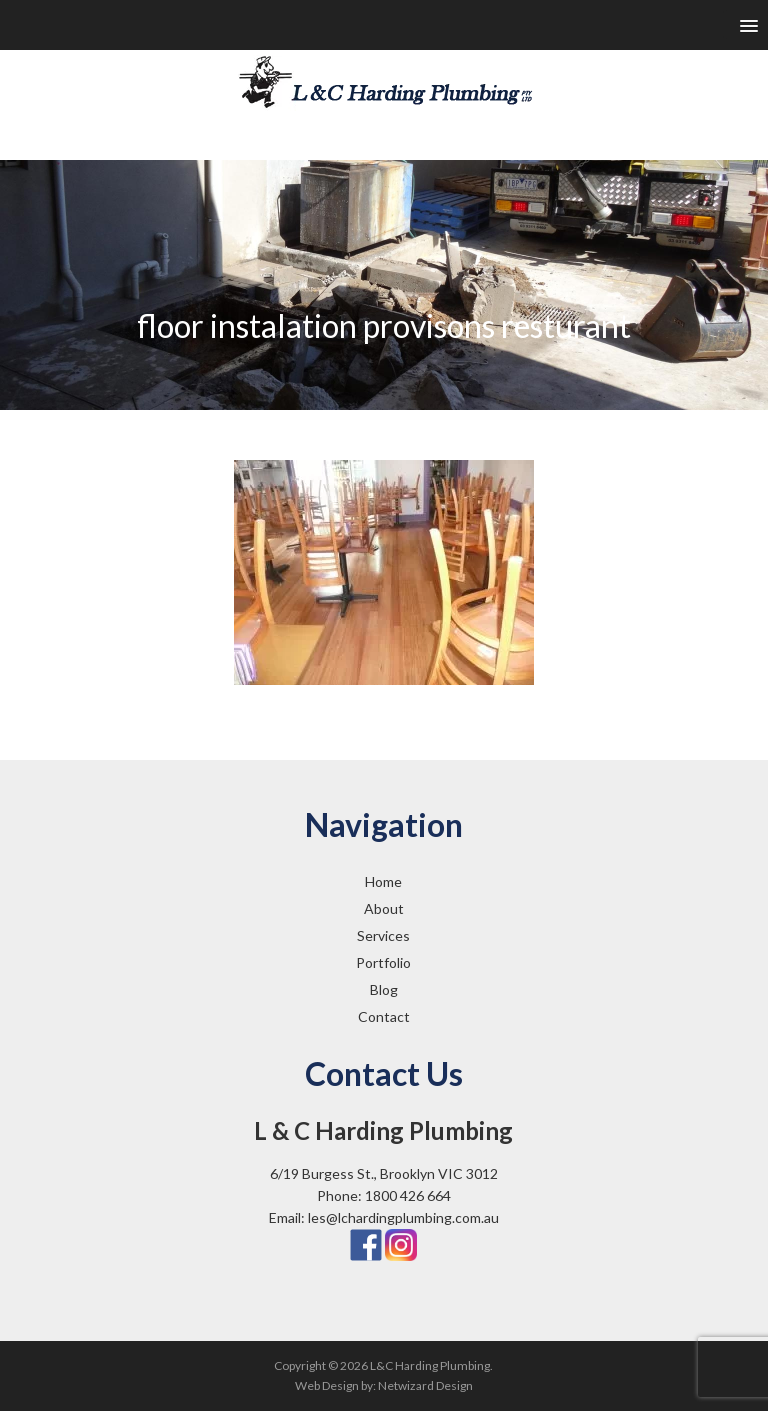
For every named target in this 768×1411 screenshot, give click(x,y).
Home (383, 881)
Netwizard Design (425, 1385)
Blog (384, 989)
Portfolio (383, 962)
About (384, 908)
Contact (384, 1016)
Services (383, 935)
